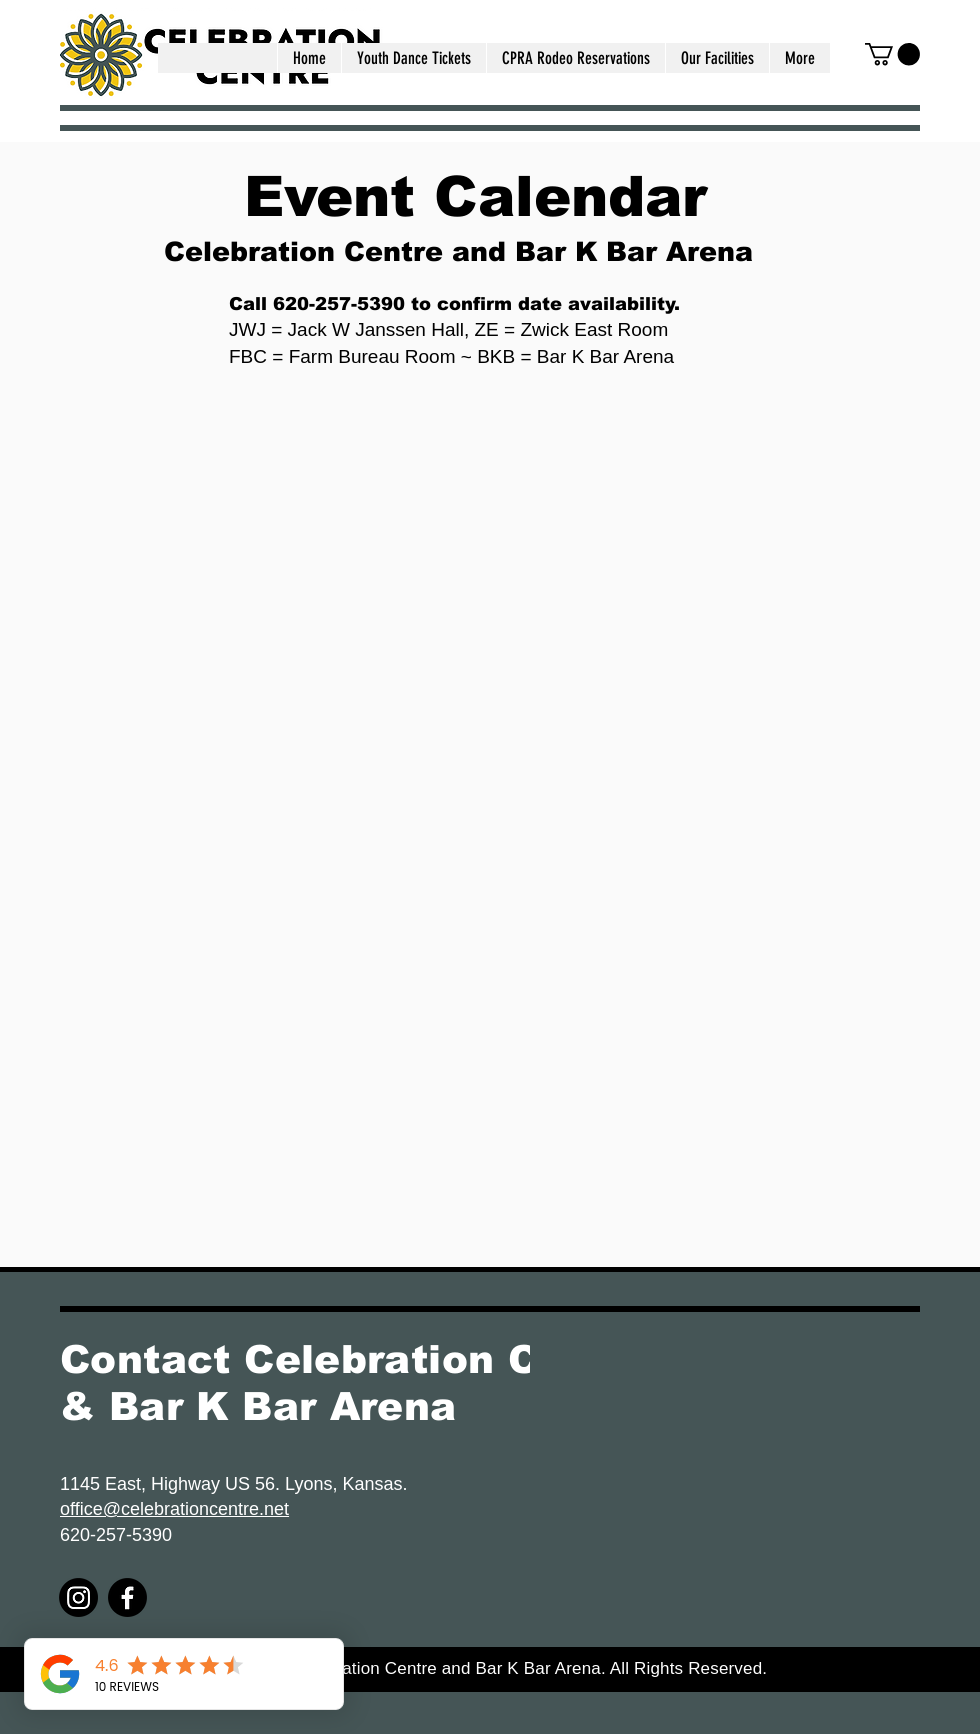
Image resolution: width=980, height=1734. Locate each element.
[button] (717, 58)
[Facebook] (127, 1597)
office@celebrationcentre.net (174, 1509)
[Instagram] (78, 1597)
